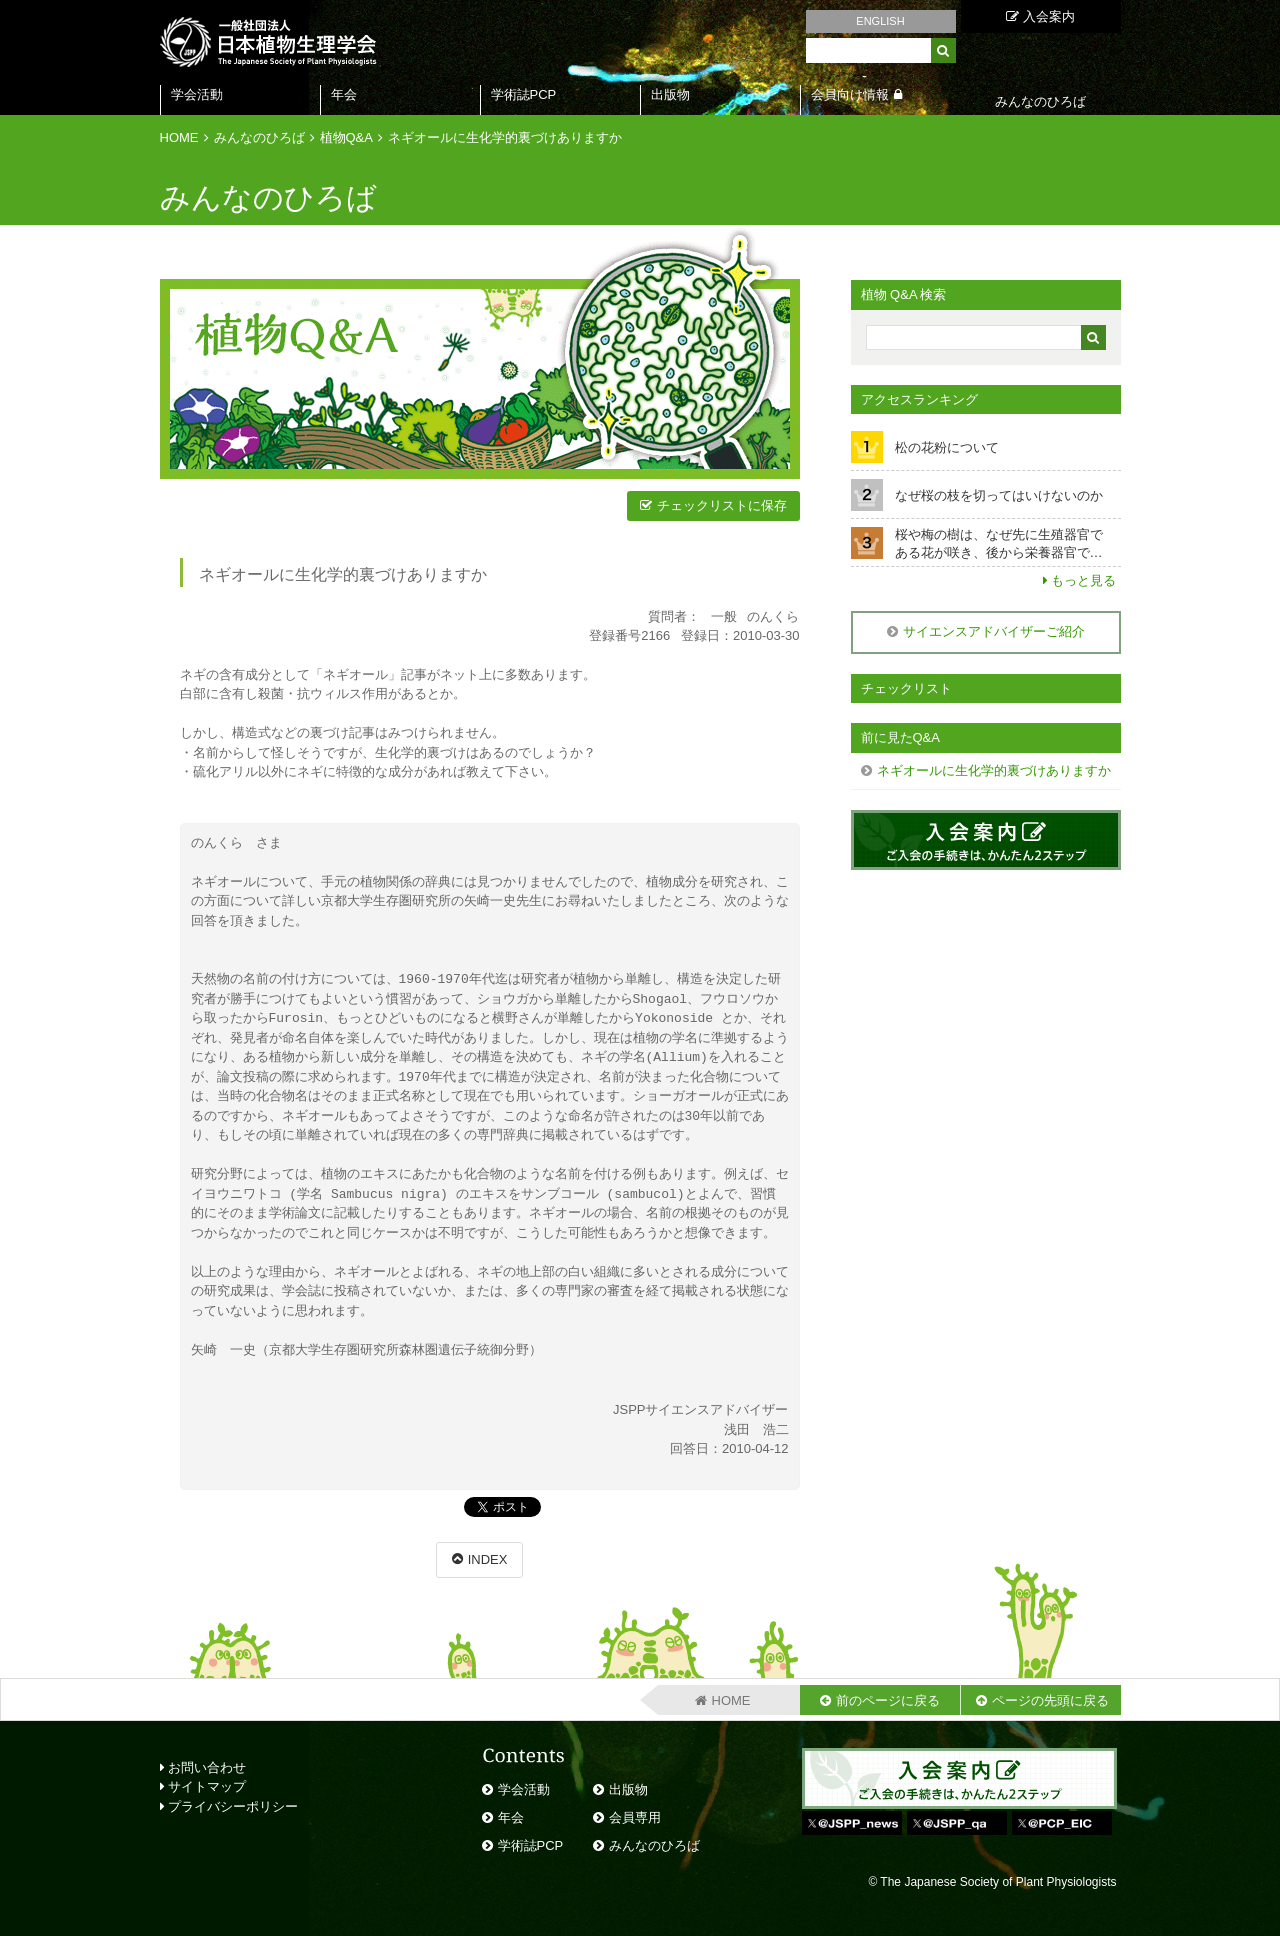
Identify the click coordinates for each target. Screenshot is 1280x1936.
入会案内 (1040, 16)
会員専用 (635, 1817)
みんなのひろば (259, 137)
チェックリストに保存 (722, 505)
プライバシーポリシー (229, 1806)
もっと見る (1083, 580)
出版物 (670, 94)
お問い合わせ (203, 1767)
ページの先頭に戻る (1050, 1700)
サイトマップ (203, 1786)
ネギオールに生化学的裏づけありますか (505, 137)
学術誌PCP (524, 94)
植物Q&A (346, 137)
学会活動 (197, 94)
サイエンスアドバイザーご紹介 (994, 631)
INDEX (488, 1559)
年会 (344, 94)
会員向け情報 (850, 94)
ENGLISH (880, 21)
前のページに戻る (888, 1700)
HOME (179, 137)
